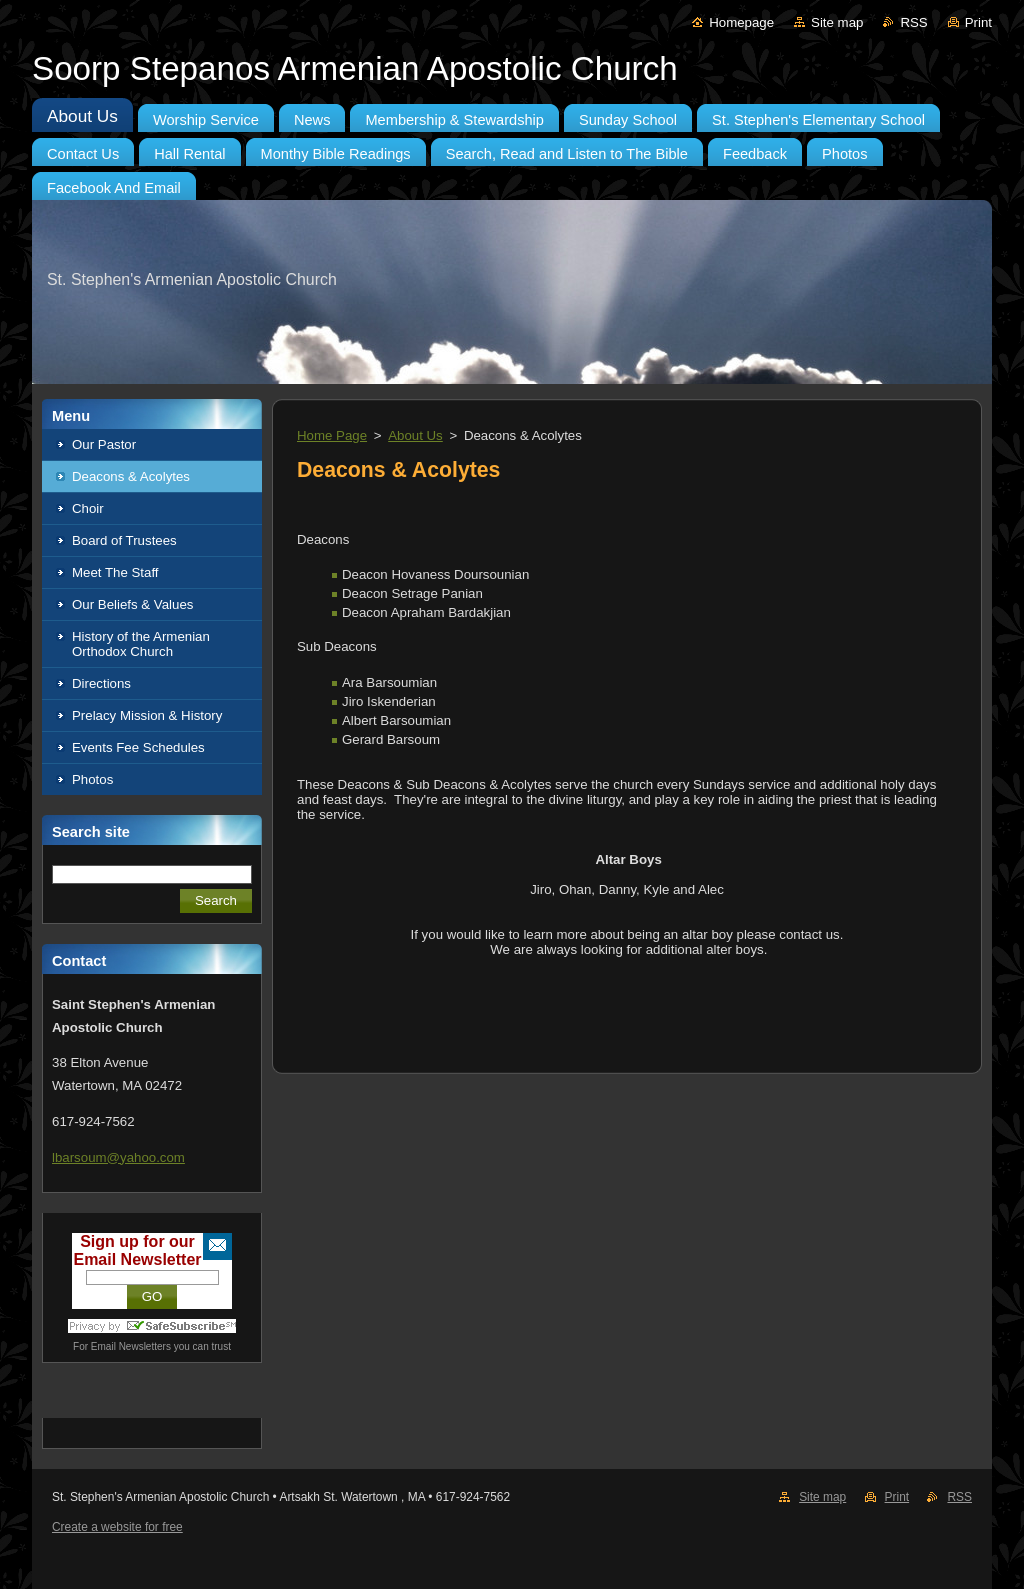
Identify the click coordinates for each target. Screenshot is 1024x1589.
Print (978, 22)
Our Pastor (104, 444)
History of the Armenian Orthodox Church (141, 644)
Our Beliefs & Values (132, 604)
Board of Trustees (124, 540)
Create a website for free (117, 1527)
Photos (92, 779)
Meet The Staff (115, 572)
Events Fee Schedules (138, 747)
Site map (837, 22)
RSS (913, 22)
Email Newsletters (131, 1346)
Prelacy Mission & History (147, 715)
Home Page (332, 435)
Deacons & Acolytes (131, 476)
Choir (88, 508)
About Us (415, 435)
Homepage (741, 22)
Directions (101, 683)
